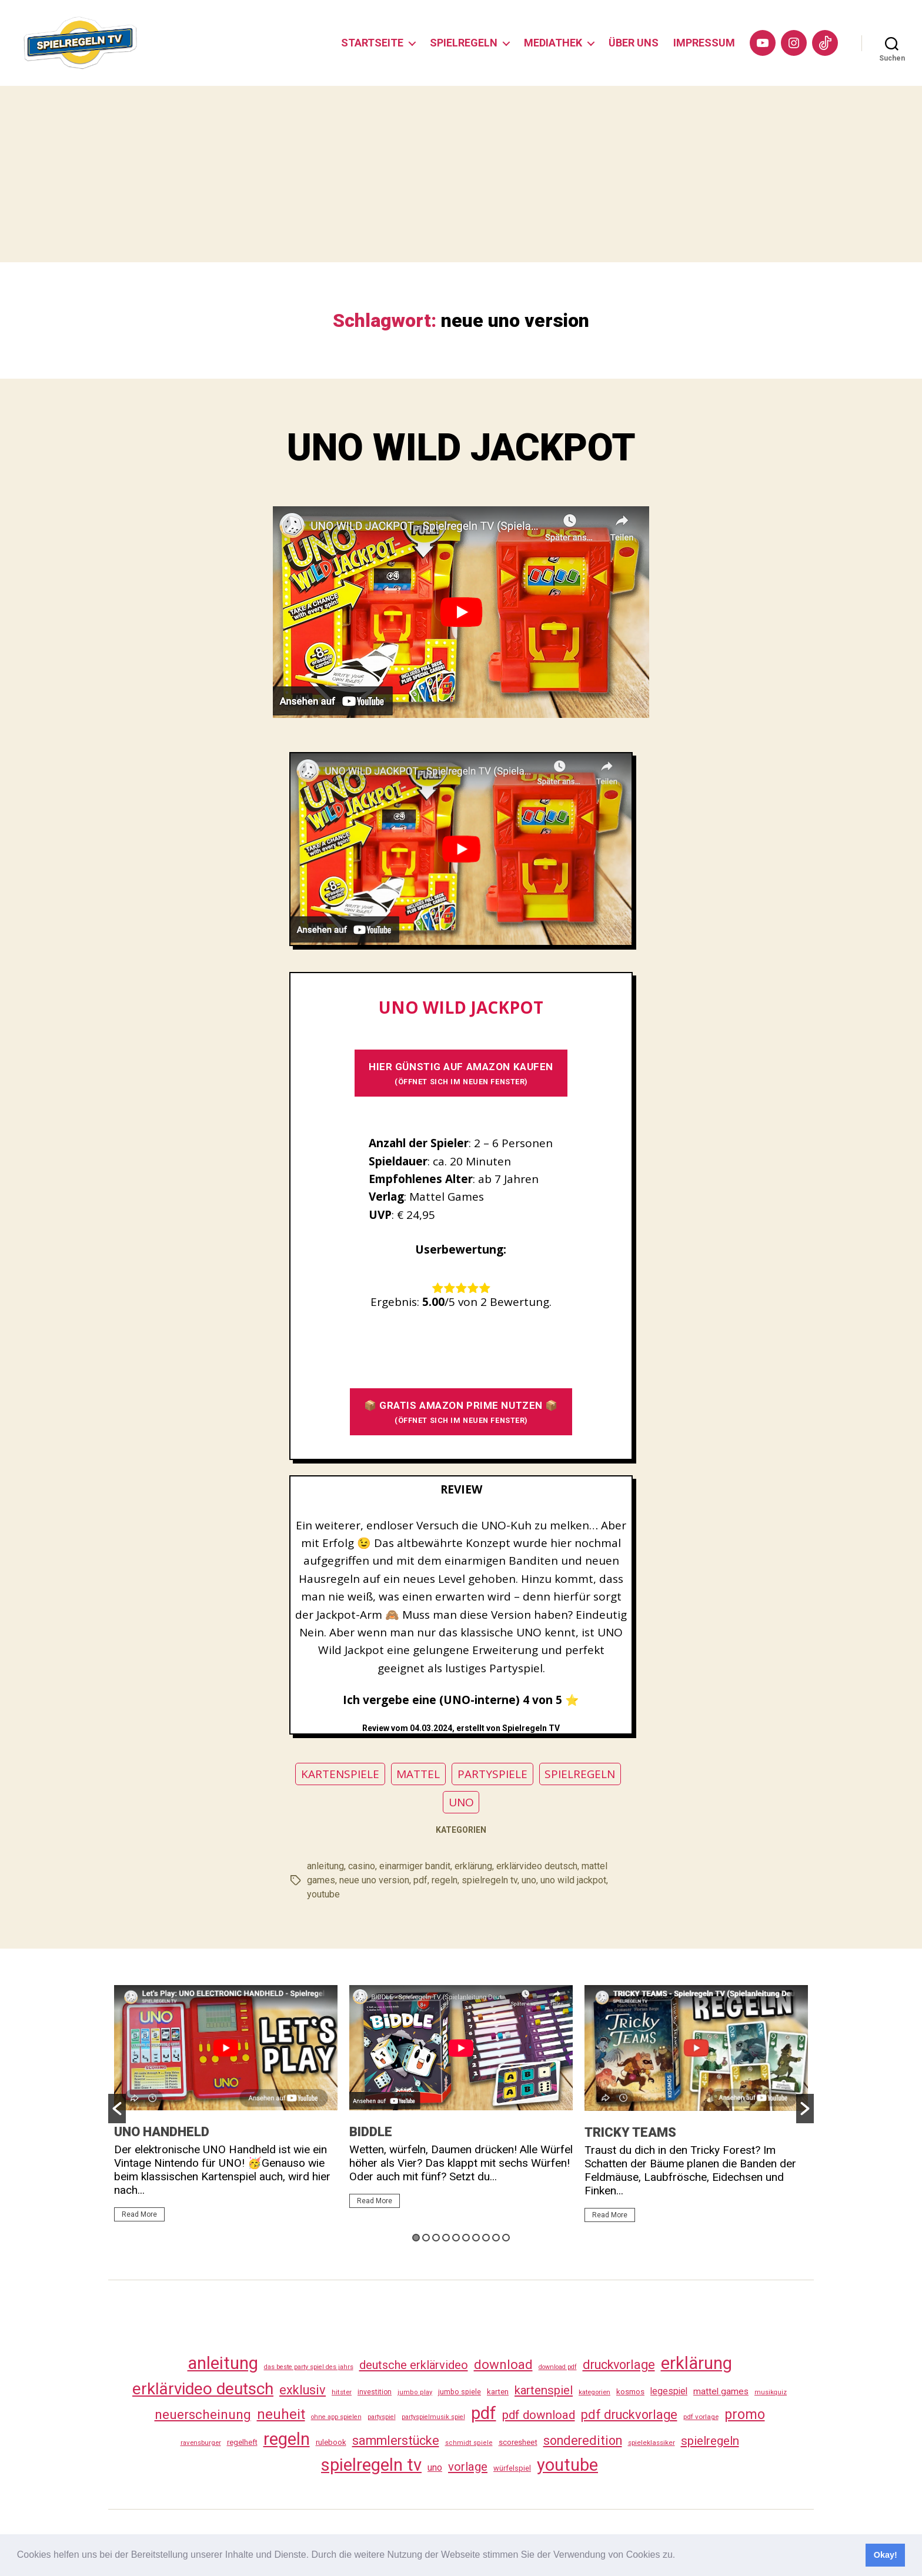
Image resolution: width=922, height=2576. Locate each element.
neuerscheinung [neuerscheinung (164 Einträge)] (203, 2415)
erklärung (473, 1866)
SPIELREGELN (463, 42)
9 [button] (496, 2237)
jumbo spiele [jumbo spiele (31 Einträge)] (459, 2391)
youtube (323, 1894)
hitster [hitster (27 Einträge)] (342, 2392)
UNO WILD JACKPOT (461, 448)
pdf (420, 1880)
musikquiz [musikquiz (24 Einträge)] (770, 2392)
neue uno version (374, 1880)
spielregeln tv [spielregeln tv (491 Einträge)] (371, 2465)
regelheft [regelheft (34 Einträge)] (242, 2442)
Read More (139, 2214)
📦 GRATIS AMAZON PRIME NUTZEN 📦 (461, 1412)
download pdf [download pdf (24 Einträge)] (558, 2367)
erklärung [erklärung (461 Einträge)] (696, 2363)
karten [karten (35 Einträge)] (498, 2391)
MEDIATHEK (553, 42)
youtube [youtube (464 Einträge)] (567, 2465)
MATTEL (418, 1774)
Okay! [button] (885, 2555)
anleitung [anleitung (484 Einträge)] (223, 2363)
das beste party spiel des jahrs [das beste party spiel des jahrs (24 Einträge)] (308, 2367)
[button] (680, 2556)
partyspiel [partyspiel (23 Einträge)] (382, 2417)
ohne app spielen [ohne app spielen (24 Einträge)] (336, 2417)
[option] (225, 2108)
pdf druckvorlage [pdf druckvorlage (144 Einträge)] (629, 2414)
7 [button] (476, 2237)
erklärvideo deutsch (536, 1866)
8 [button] (486, 2237)
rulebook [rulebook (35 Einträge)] (331, 2442)
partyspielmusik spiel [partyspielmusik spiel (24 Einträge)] (433, 2417)
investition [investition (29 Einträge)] (375, 2392)
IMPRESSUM (704, 42)
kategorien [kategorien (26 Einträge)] (594, 2392)
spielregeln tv (489, 1880)
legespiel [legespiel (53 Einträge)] (668, 2391)
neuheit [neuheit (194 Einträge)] (281, 2414)
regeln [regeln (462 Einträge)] (286, 2439)
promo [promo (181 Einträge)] (744, 2414)
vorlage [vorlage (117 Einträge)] (467, 2467)
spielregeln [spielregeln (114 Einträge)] (710, 2441)
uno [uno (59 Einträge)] (434, 2467)
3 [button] (436, 2237)
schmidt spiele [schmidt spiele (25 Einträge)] (469, 2443)
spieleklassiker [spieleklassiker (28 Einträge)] (651, 2442)
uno (529, 1880)
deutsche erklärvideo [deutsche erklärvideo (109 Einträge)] (413, 2365)
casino (361, 1866)
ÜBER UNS (634, 42)
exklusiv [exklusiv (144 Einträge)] (302, 2390)
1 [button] (416, 2237)
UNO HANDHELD (161, 2131)
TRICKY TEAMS (630, 2132)
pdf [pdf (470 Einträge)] (483, 2413)
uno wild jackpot (573, 1880)
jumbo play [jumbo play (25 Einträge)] (414, 2392)
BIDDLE (370, 2131)
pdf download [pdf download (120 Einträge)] (538, 2415)
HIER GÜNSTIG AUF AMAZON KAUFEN (461, 1073)
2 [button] (426, 2237)
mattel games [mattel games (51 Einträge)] (721, 2391)
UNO (461, 1802)
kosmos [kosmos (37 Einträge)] (630, 2391)
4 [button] (446, 2237)
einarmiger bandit (414, 1866)
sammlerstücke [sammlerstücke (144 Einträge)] (395, 2440)
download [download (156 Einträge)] (503, 2364)
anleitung (325, 1866)
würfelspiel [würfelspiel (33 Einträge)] (512, 2468)
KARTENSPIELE (340, 1774)
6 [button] (466, 2237)
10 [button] (506, 2237)
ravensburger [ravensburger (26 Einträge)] (201, 2442)
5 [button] (456, 2237)
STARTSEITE (372, 42)
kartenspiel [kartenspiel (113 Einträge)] (544, 2390)
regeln (444, 1880)
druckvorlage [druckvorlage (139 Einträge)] (619, 2364)
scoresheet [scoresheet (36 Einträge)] (518, 2442)
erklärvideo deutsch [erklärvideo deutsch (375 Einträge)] (202, 2388)
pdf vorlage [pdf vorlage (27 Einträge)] (701, 2417)
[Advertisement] (461, 174)
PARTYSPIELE (492, 1774)
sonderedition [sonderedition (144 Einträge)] (582, 2440)
